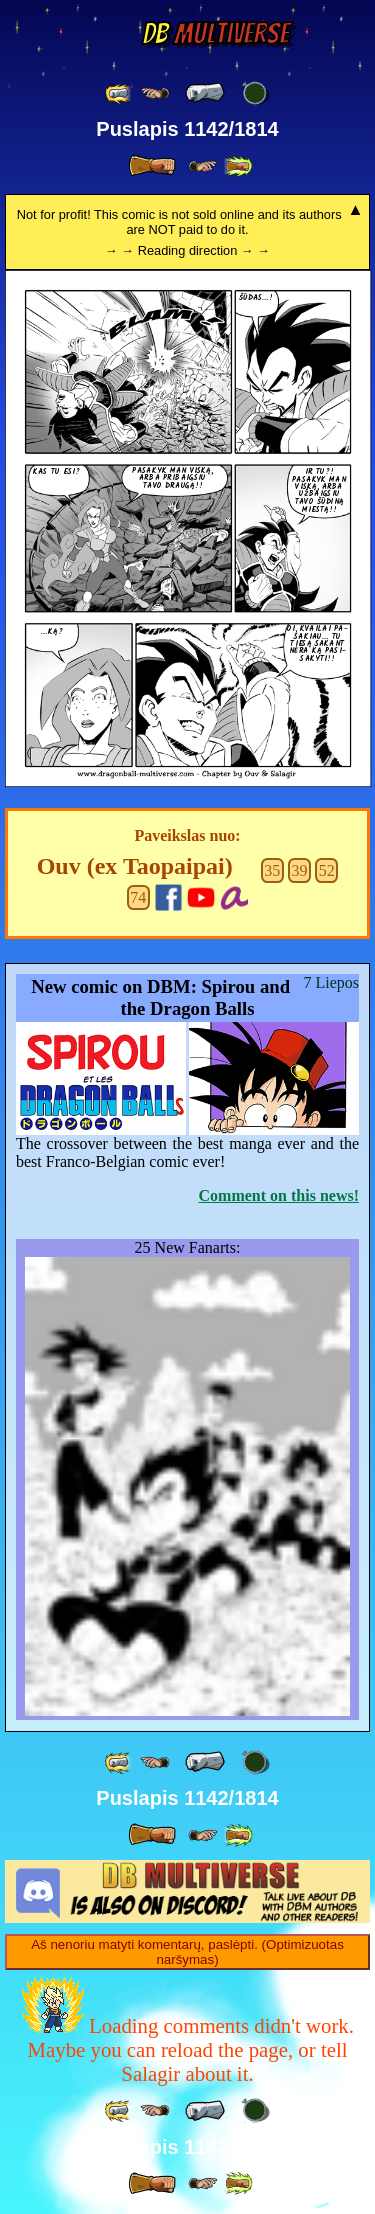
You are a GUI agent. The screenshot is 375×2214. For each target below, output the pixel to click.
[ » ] (152, 166)
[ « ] (205, 93)
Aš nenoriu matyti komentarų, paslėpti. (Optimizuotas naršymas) (187, 1952)
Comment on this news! (279, 1195)
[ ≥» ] (203, 166)
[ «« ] (119, 93)
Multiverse (215, 33)
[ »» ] (238, 166)
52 (327, 870)
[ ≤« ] (155, 93)
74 (138, 897)
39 (300, 870)
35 (272, 870)
